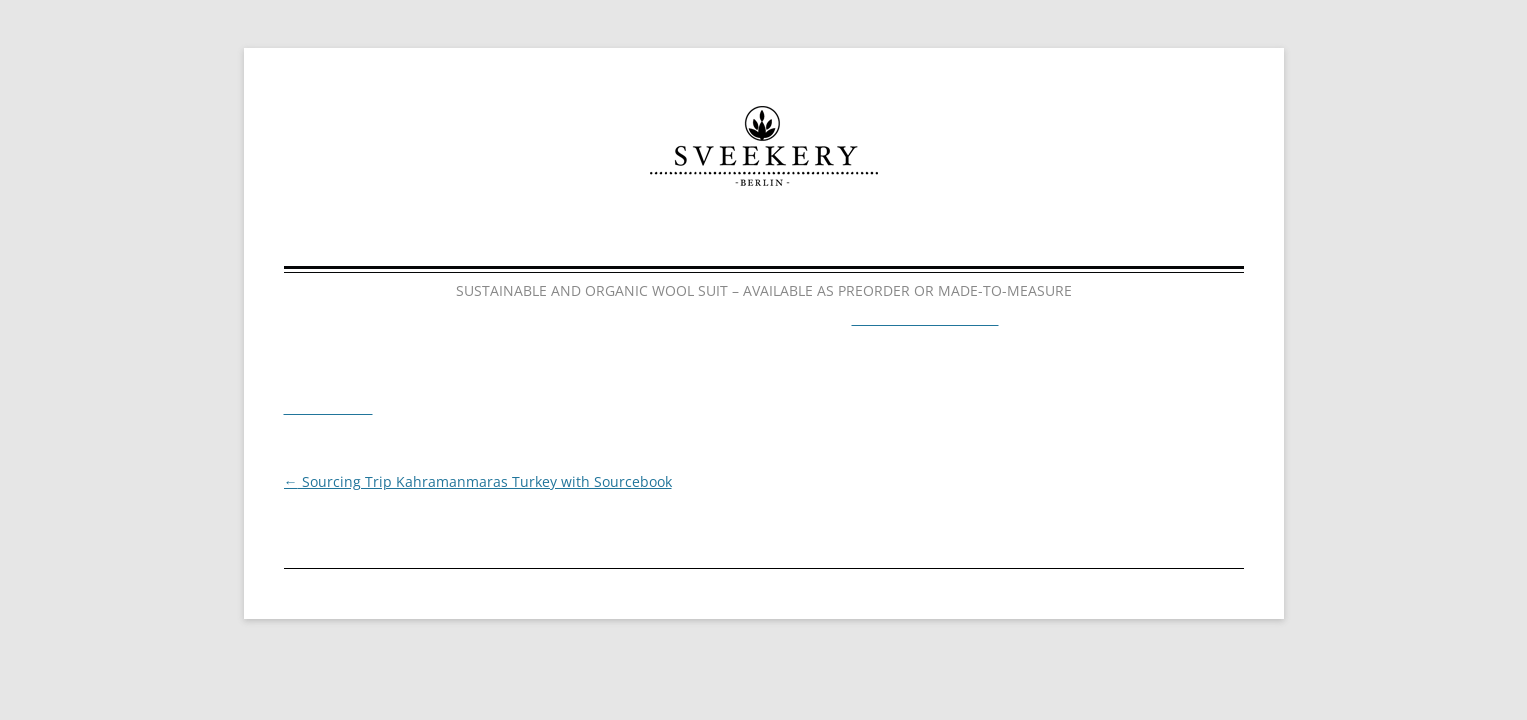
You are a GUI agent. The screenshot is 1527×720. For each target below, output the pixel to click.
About (777, 244)
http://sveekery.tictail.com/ (918, 320)
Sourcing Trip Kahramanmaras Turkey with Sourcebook (464, 482)
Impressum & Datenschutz (689, 591)
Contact (1030, 244)
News (900, 244)
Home (486, 244)
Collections (630, 244)
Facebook (893, 591)
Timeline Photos (327, 409)
